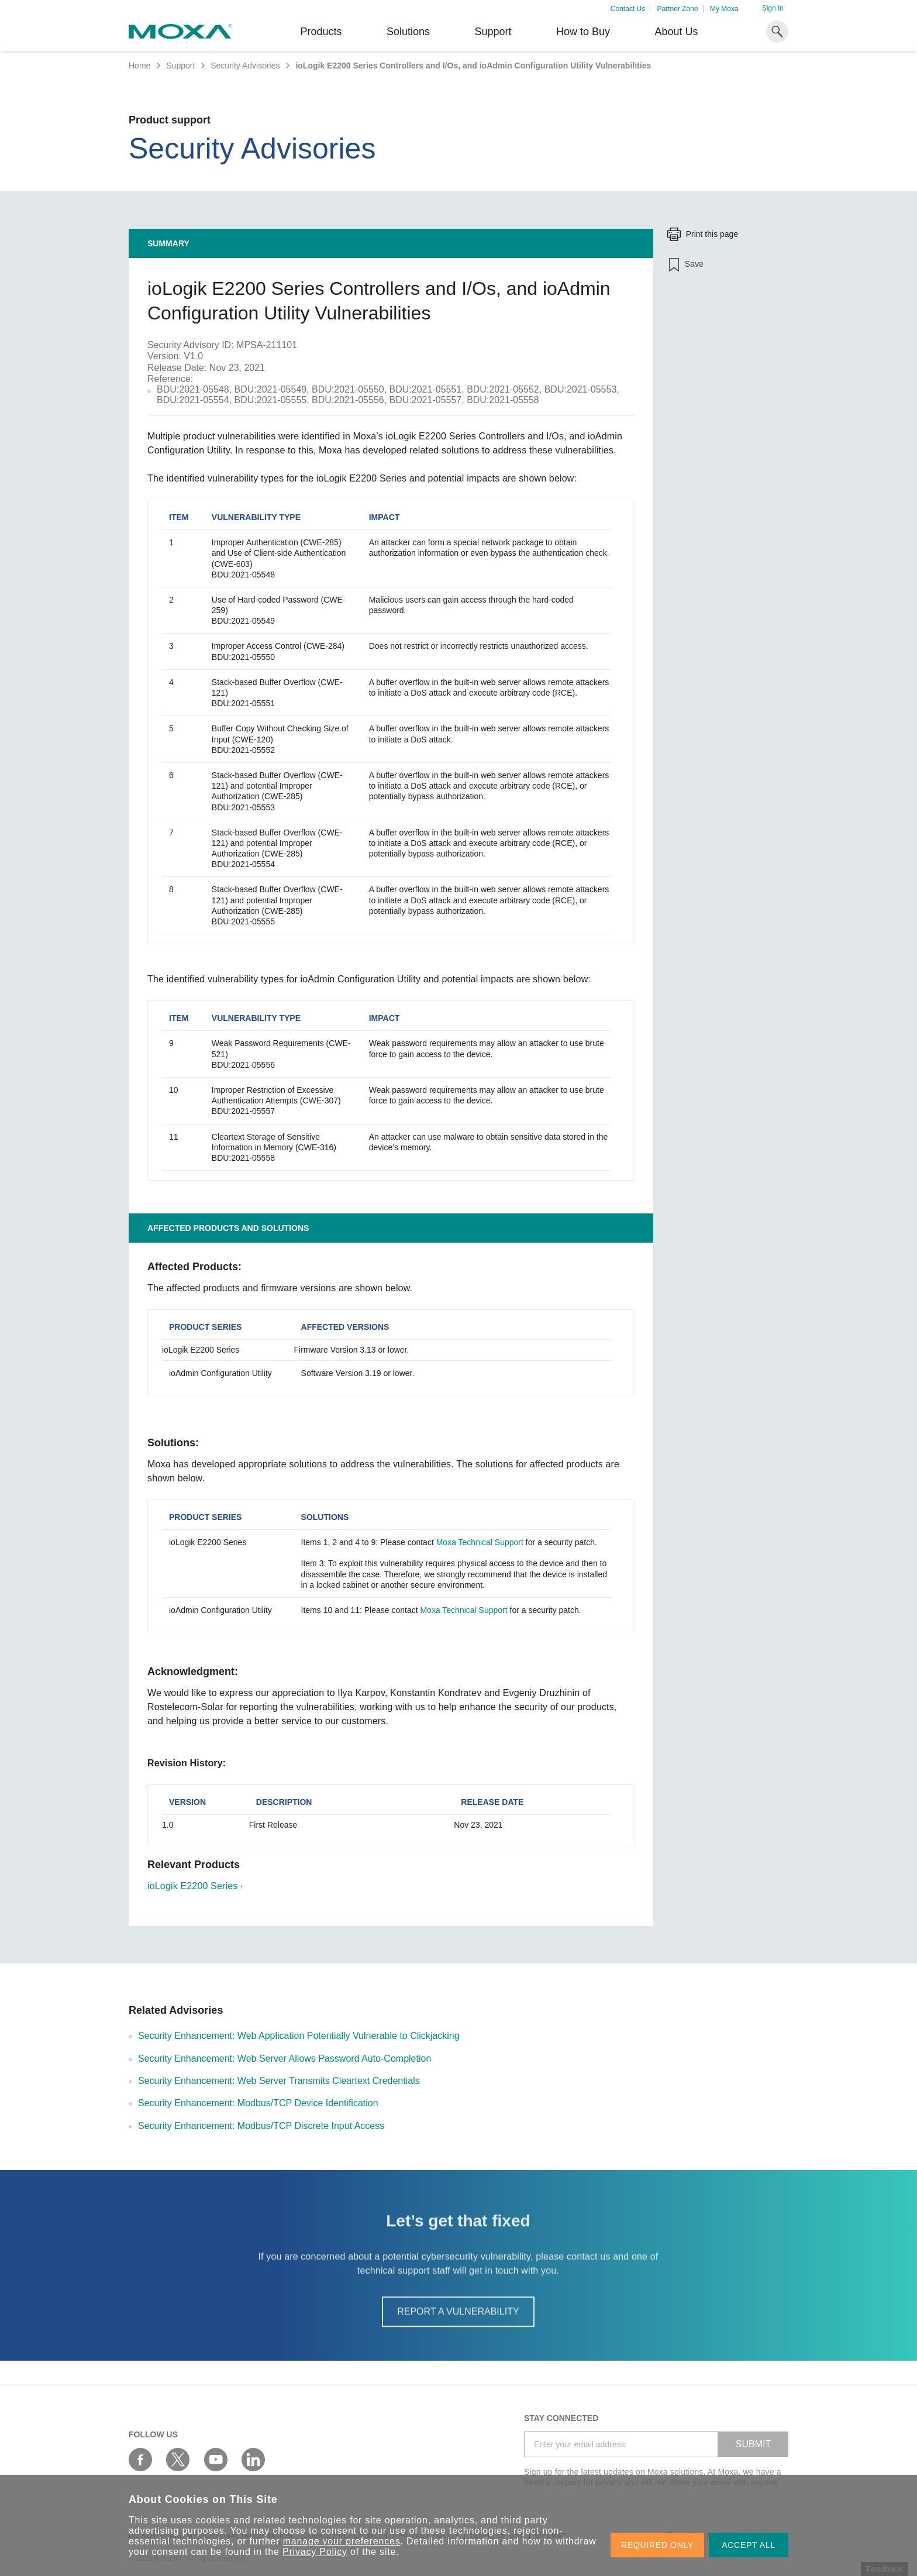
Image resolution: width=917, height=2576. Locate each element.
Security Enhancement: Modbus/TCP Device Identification (258, 2103)
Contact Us (628, 8)
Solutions (408, 31)
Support (492, 31)
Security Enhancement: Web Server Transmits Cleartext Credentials (279, 2081)
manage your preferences (342, 2541)
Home (139, 65)
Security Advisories (245, 65)
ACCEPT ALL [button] (748, 2545)
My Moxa (724, 8)
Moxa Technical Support (479, 1542)
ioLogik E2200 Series (192, 1886)
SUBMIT (753, 2444)
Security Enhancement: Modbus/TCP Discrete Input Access (261, 2126)
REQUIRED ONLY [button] (657, 2545)
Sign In (773, 8)
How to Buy (583, 31)
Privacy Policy (314, 2552)
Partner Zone (677, 8)
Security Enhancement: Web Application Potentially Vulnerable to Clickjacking (299, 2036)
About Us (676, 31)
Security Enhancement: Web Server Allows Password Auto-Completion (284, 2058)
